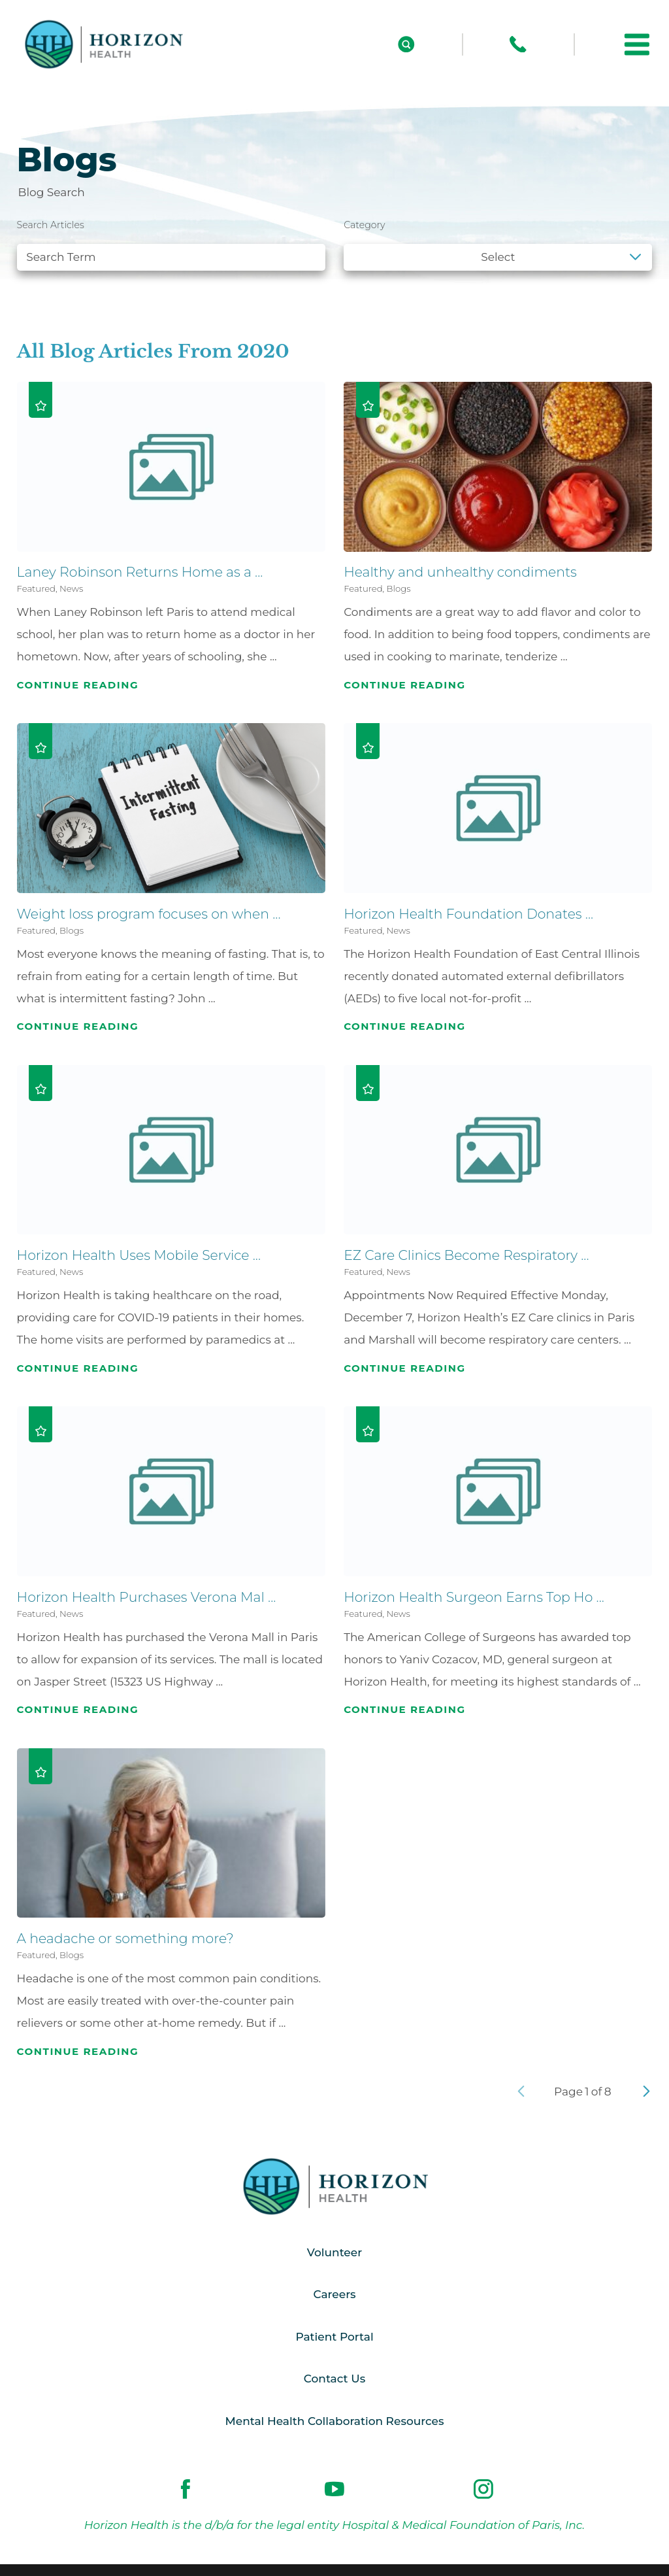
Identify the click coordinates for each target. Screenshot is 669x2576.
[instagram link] (483, 2489)
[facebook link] (185, 2489)
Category (364, 225)
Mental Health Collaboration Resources (334, 2421)
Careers (334, 2294)
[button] (637, 44)
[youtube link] (334, 2489)
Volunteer (334, 2252)
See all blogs (63, 291)
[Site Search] (406, 44)
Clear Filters (607, 291)
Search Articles (50, 225)
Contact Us (334, 2378)
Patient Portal (334, 2336)
